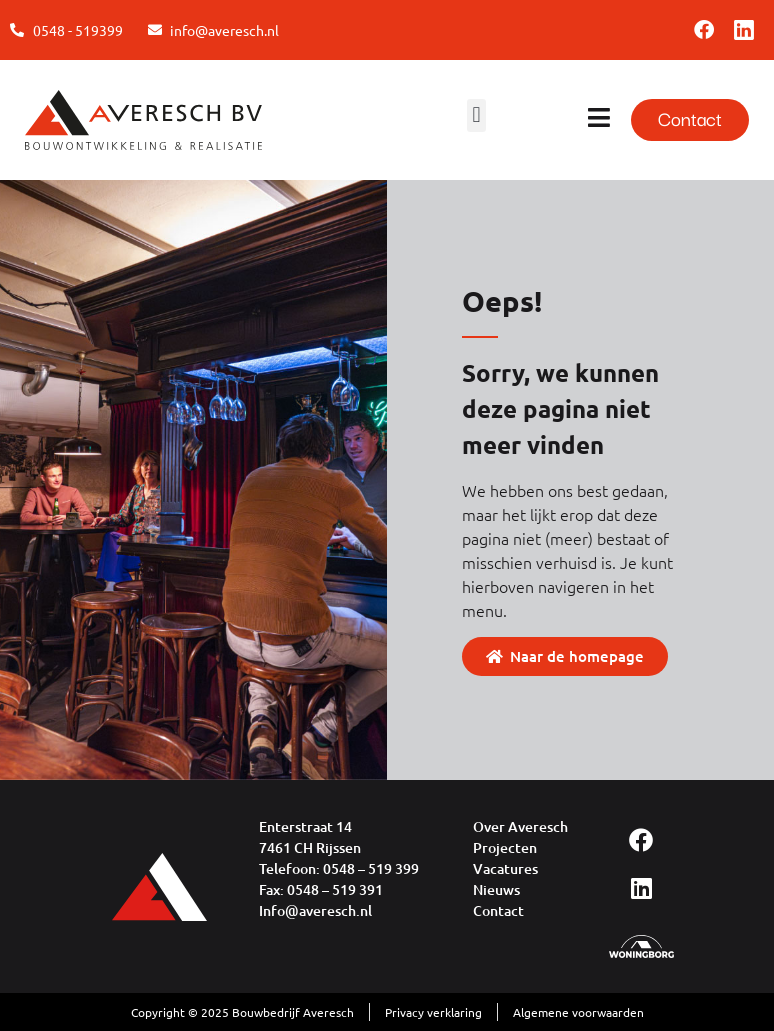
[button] (476, 115)
